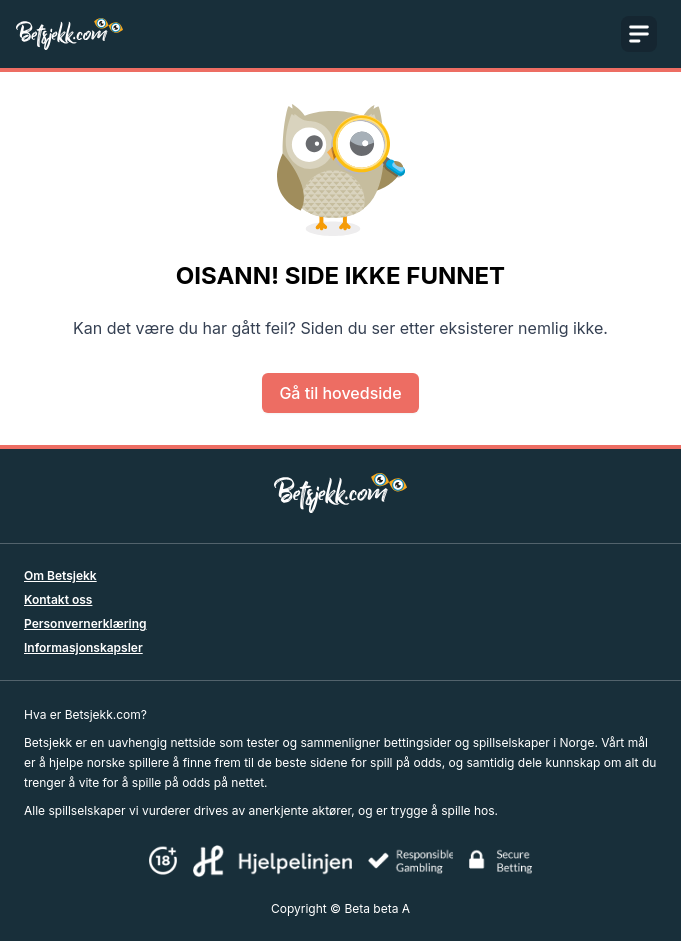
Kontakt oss (58, 599)
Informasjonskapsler (83, 647)
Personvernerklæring (85, 623)
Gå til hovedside (340, 393)
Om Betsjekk (60, 575)
